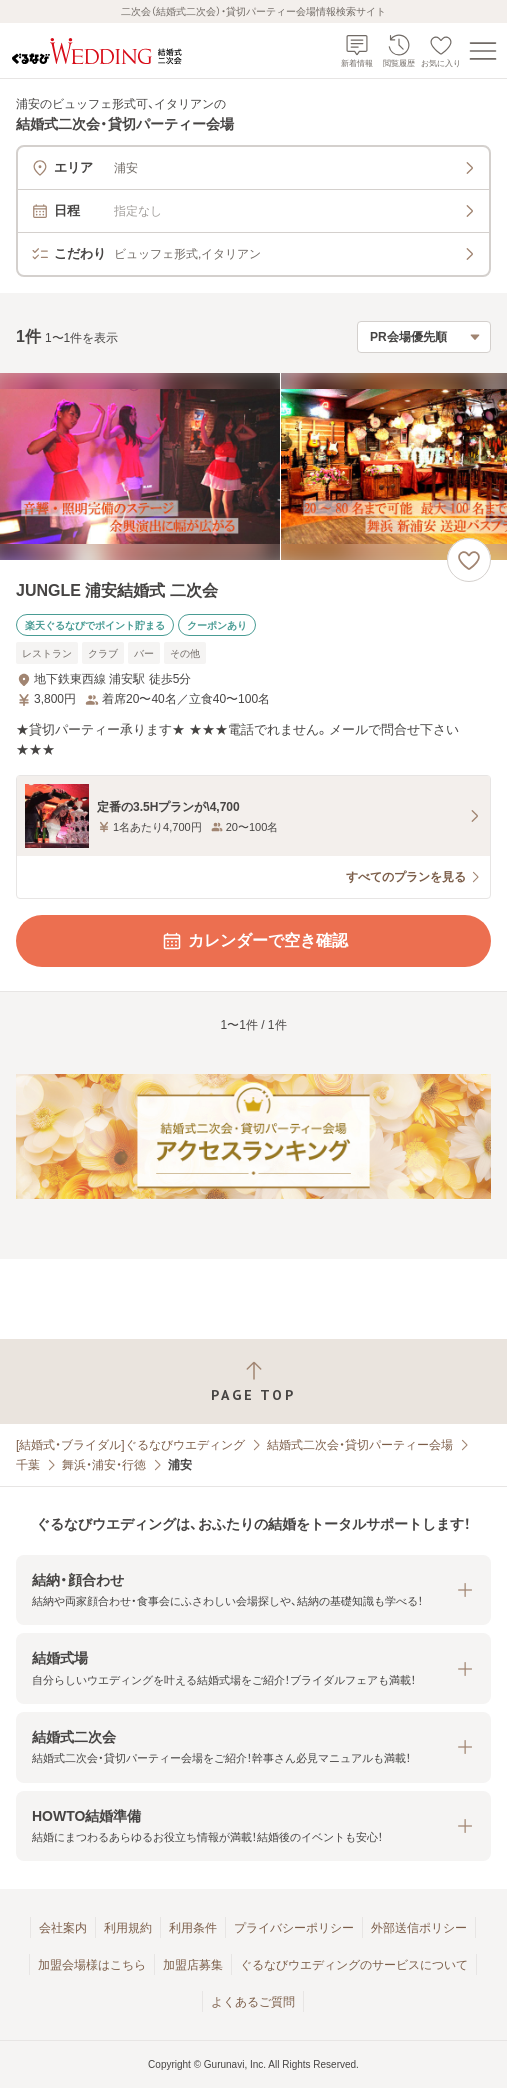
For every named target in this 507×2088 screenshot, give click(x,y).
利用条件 (193, 1928)
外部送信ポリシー (419, 1928)
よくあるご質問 (253, 2002)
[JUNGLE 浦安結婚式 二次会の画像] (253, 466)
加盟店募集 (193, 1965)
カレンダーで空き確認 (254, 941)
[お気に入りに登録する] (469, 560)
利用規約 (128, 1928)
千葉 (28, 1465)
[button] (253, 1590)
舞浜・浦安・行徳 (104, 1465)
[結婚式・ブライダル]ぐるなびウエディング (130, 1445)
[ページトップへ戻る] (253, 1381)
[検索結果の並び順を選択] (424, 337)
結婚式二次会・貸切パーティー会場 (360, 1445)
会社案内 (63, 1928)
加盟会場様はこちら (92, 1965)
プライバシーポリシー (294, 1928)
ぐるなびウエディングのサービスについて (354, 1965)
